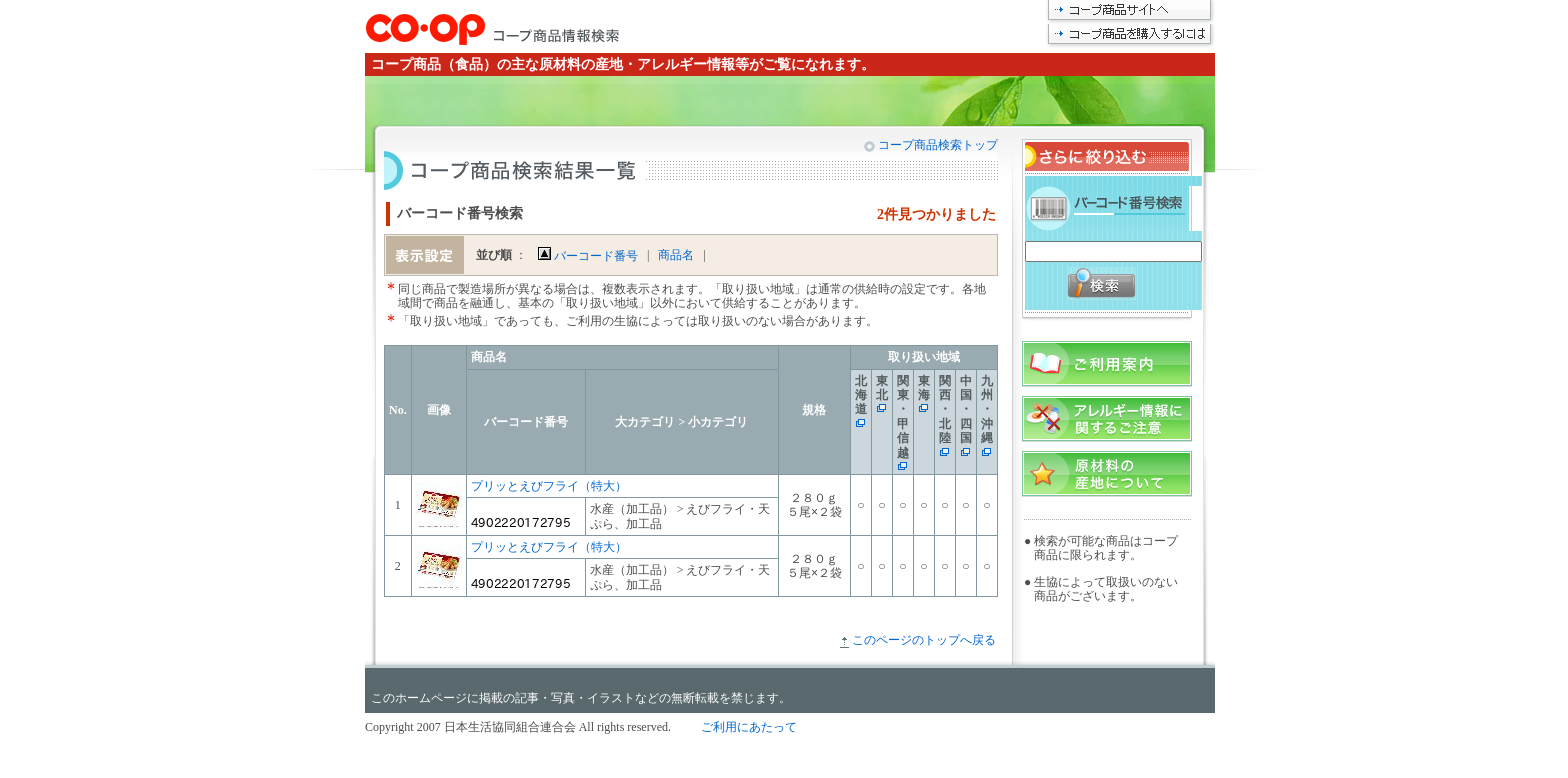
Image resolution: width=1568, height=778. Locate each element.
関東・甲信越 (903, 417)
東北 (882, 388)
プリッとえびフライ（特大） (549, 486)
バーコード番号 (588, 256)
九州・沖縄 (987, 410)
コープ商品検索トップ (936, 145)
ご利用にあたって (749, 727)
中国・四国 (966, 410)
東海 (924, 388)
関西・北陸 (945, 410)
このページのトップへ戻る (924, 640)
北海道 (861, 395)
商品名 (676, 255)
